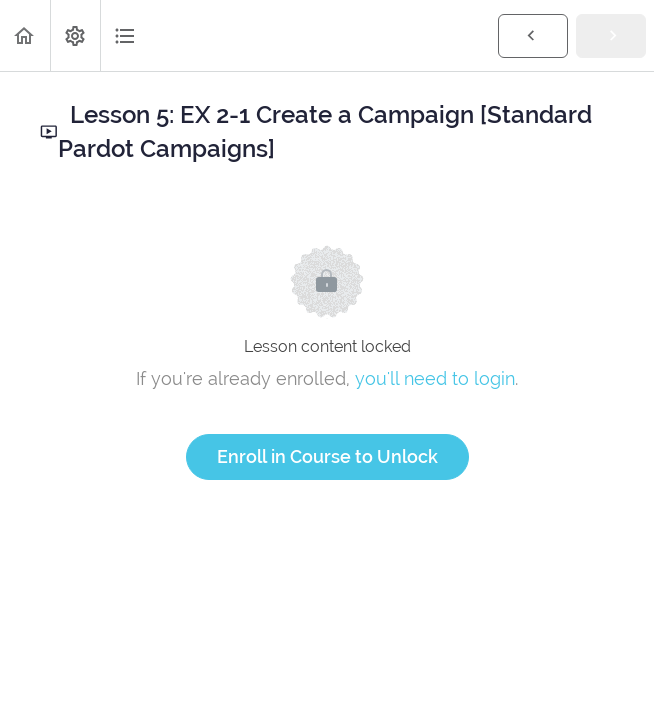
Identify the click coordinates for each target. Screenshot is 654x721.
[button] (25, 35)
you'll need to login (435, 378)
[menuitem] (75, 35)
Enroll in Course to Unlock (327, 456)
